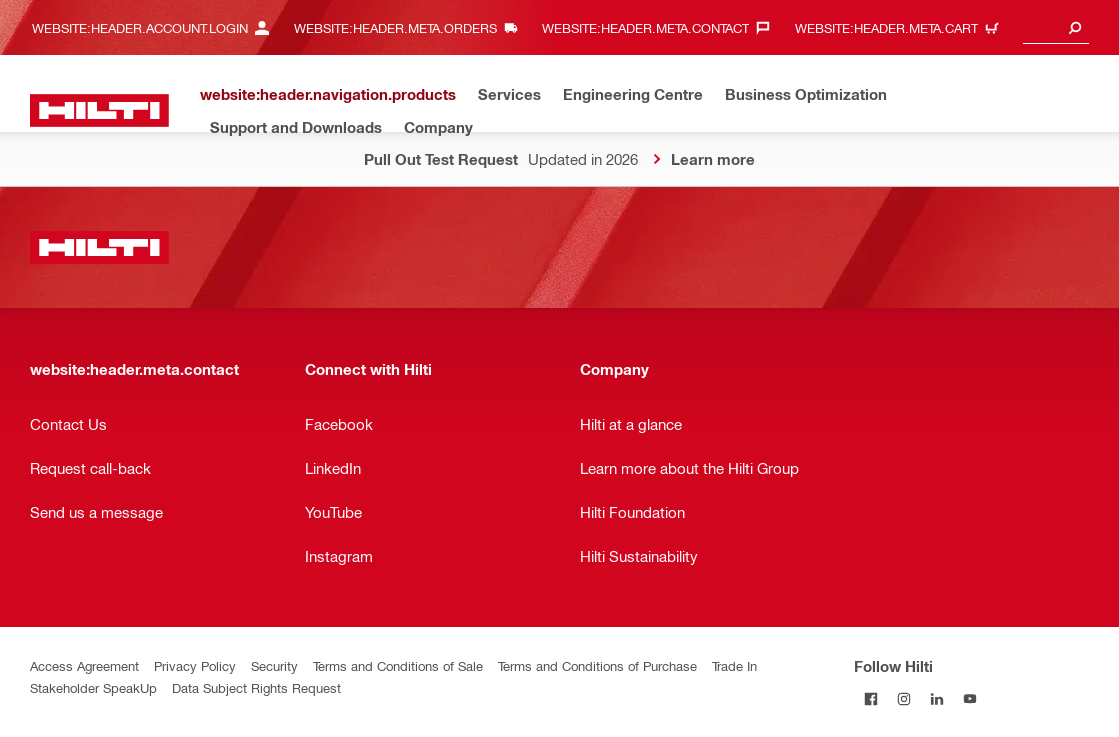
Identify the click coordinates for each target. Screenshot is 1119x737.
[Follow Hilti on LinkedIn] (936, 698)
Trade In (734, 665)
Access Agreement (84, 665)
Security (274, 665)
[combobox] (1056, 27)
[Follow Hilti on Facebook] (870, 698)
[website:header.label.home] (99, 110)
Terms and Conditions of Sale (398, 665)
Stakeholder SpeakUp (93, 687)
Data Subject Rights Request (256, 687)
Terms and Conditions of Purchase (597, 665)
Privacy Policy (195, 665)
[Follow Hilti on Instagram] (903, 698)
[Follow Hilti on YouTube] (969, 698)
